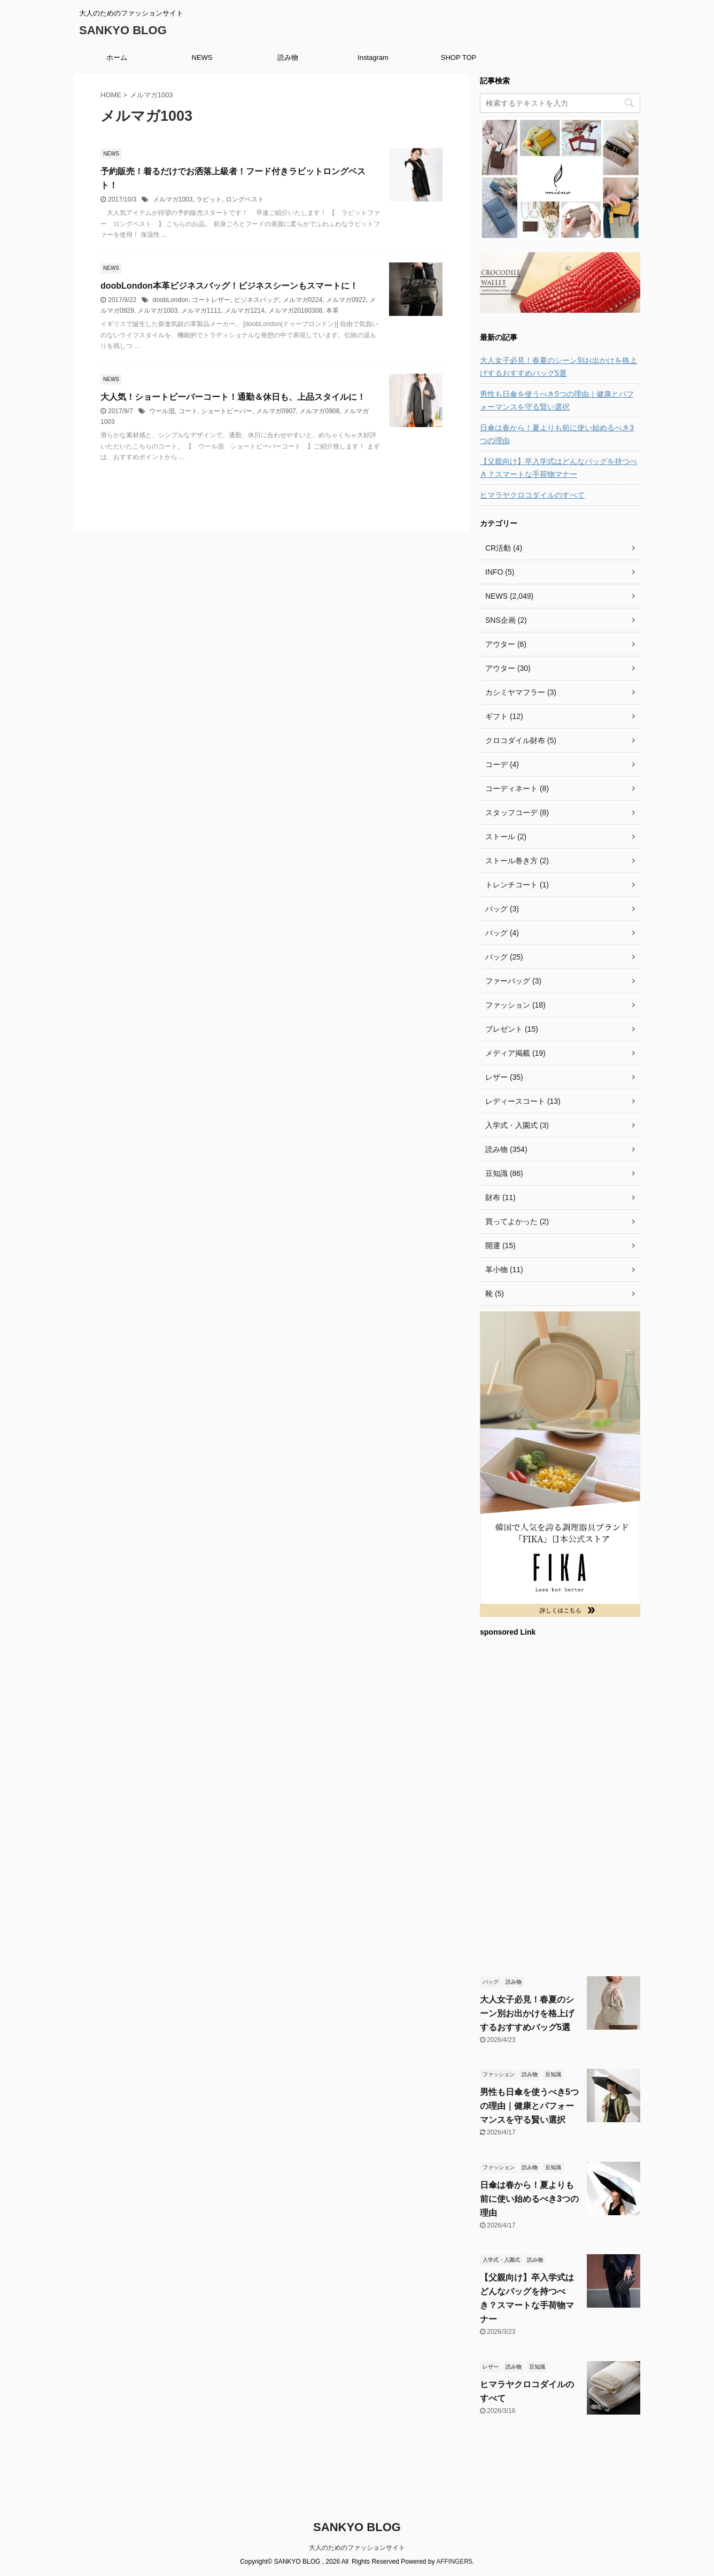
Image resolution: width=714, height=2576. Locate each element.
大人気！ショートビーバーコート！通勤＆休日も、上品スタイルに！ (233, 396)
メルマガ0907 (276, 411)
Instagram (373, 57)
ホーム (116, 57)
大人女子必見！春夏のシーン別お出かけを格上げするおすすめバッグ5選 (558, 366)
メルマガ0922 (346, 300)
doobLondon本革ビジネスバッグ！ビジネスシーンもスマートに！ (229, 285)
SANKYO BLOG (123, 30)
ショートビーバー (226, 411)
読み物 (287, 57)
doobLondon (171, 300)
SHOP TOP (458, 57)
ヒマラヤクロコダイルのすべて (532, 495)
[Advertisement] (560, 1805)
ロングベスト (245, 199)
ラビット (209, 199)
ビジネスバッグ (256, 300)
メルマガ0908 (319, 411)
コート (188, 411)
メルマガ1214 (244, 310)
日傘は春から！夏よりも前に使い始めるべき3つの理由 (557, 434)
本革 (332, 310)
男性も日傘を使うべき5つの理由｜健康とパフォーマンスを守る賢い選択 (557, 400)
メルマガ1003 (173, 199)
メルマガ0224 (303, 300)
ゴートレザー (211, 300)
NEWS (202, 57)
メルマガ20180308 (295, 310)
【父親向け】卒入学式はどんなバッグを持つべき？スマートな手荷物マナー (558, 467)
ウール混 (162, 411)
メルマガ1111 (201, 310)
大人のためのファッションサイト (357, 2547)
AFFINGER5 (454, 2561)
